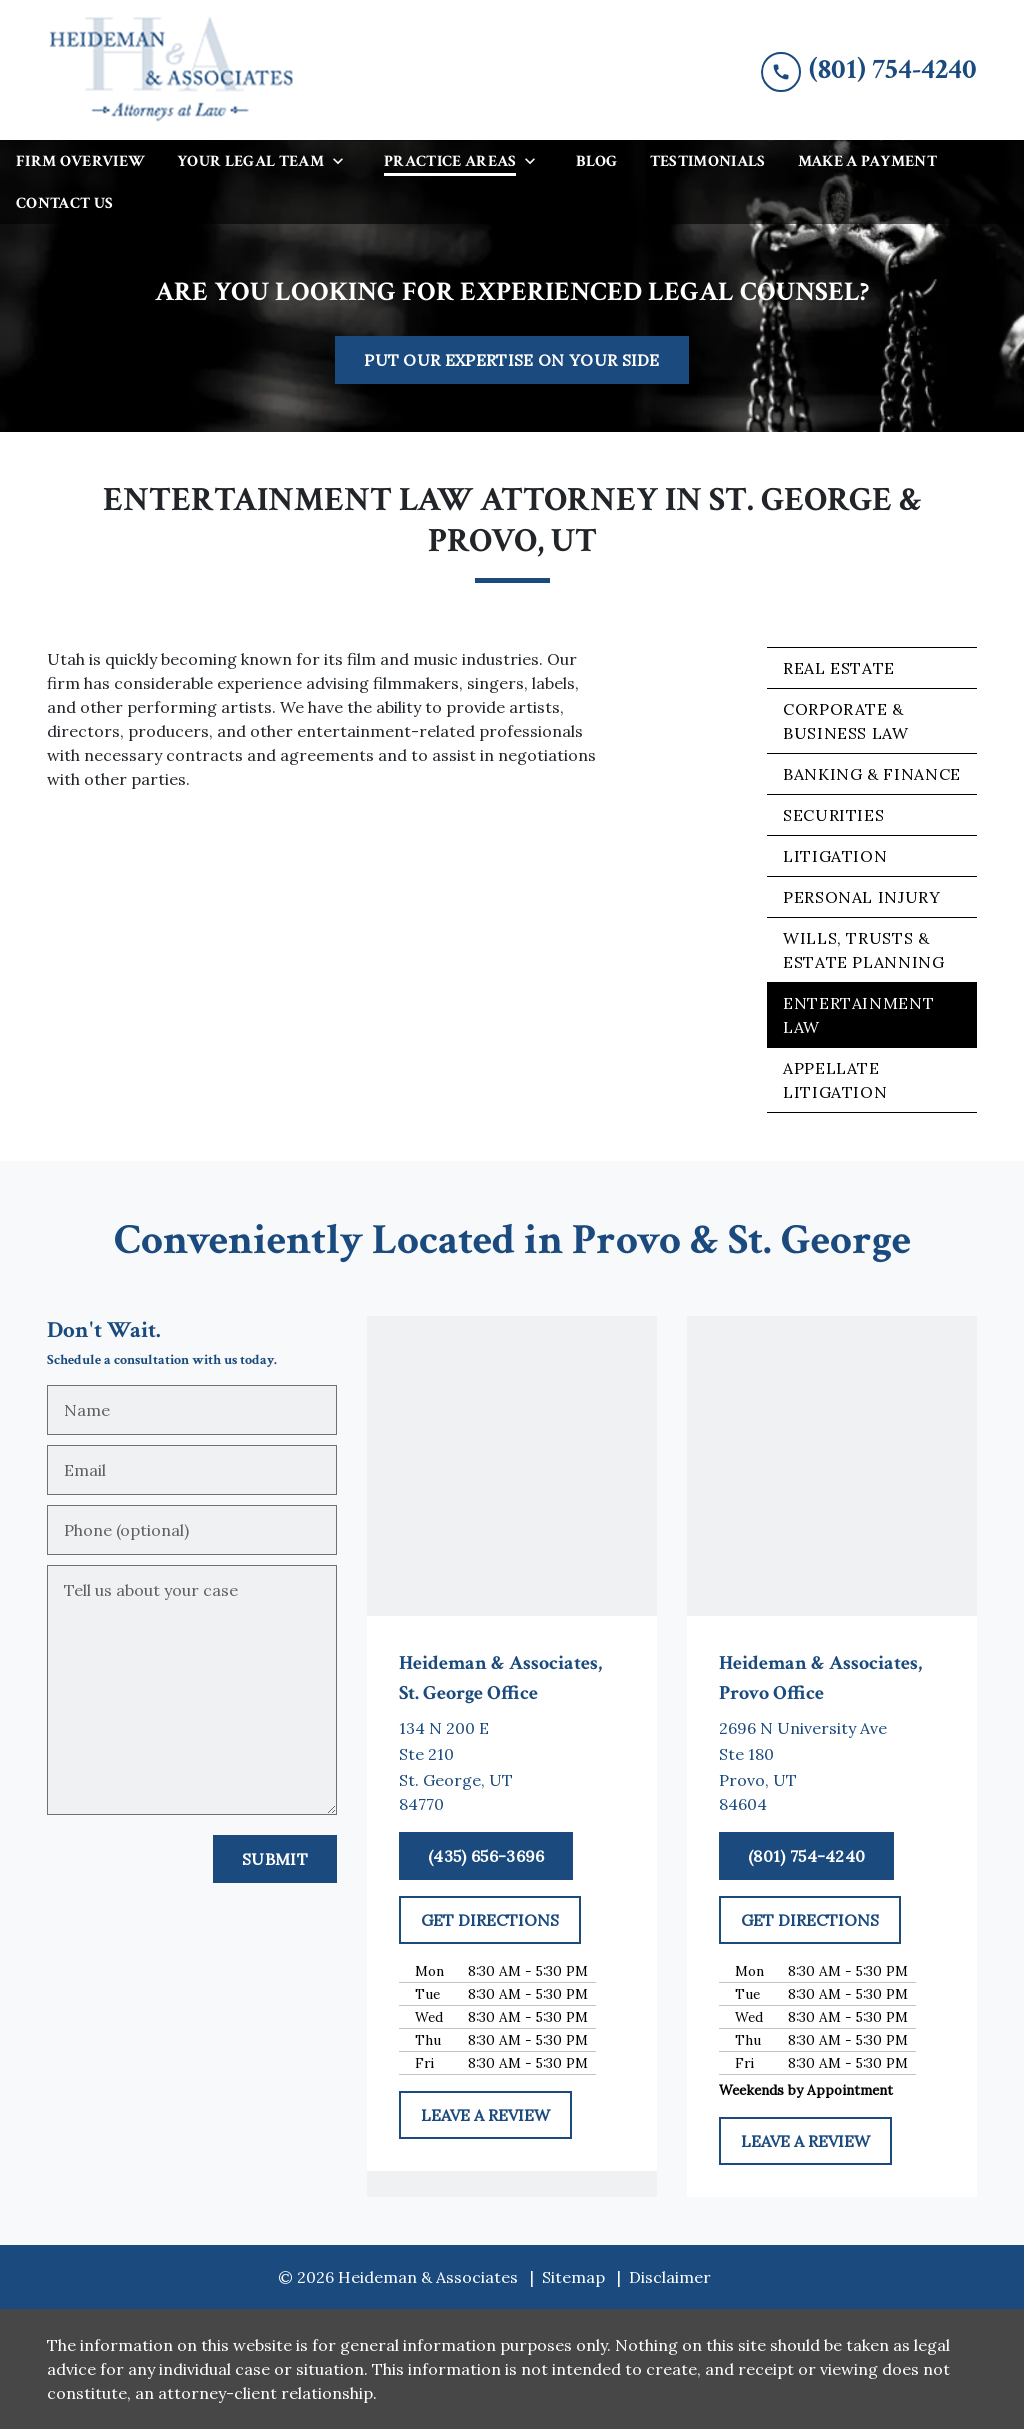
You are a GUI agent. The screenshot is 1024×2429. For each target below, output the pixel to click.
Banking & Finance (872, 774)
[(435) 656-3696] (486, 1856)
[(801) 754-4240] (806, 1856)
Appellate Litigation (835, 1080)
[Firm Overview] (80, 161)
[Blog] (596, 161)
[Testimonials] (708, 161)
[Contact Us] (64, 203)
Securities (833, 815)
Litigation (835, 856)
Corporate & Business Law (846, 721)
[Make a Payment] (867, 161)
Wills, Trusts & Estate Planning (864, 950)
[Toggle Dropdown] (344, 160)
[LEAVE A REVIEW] (485, 2115)
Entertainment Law (858, 1015)
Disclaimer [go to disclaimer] (670, 2277)
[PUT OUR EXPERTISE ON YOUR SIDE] (512, 360)
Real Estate (839, 668)
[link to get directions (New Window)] (512, 1766)
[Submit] (275, 1859)
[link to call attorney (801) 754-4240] (869, 69)
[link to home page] (172, 70)
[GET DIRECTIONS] (490, 1920)
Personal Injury (862, 897)
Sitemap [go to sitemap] (573, 2277)
